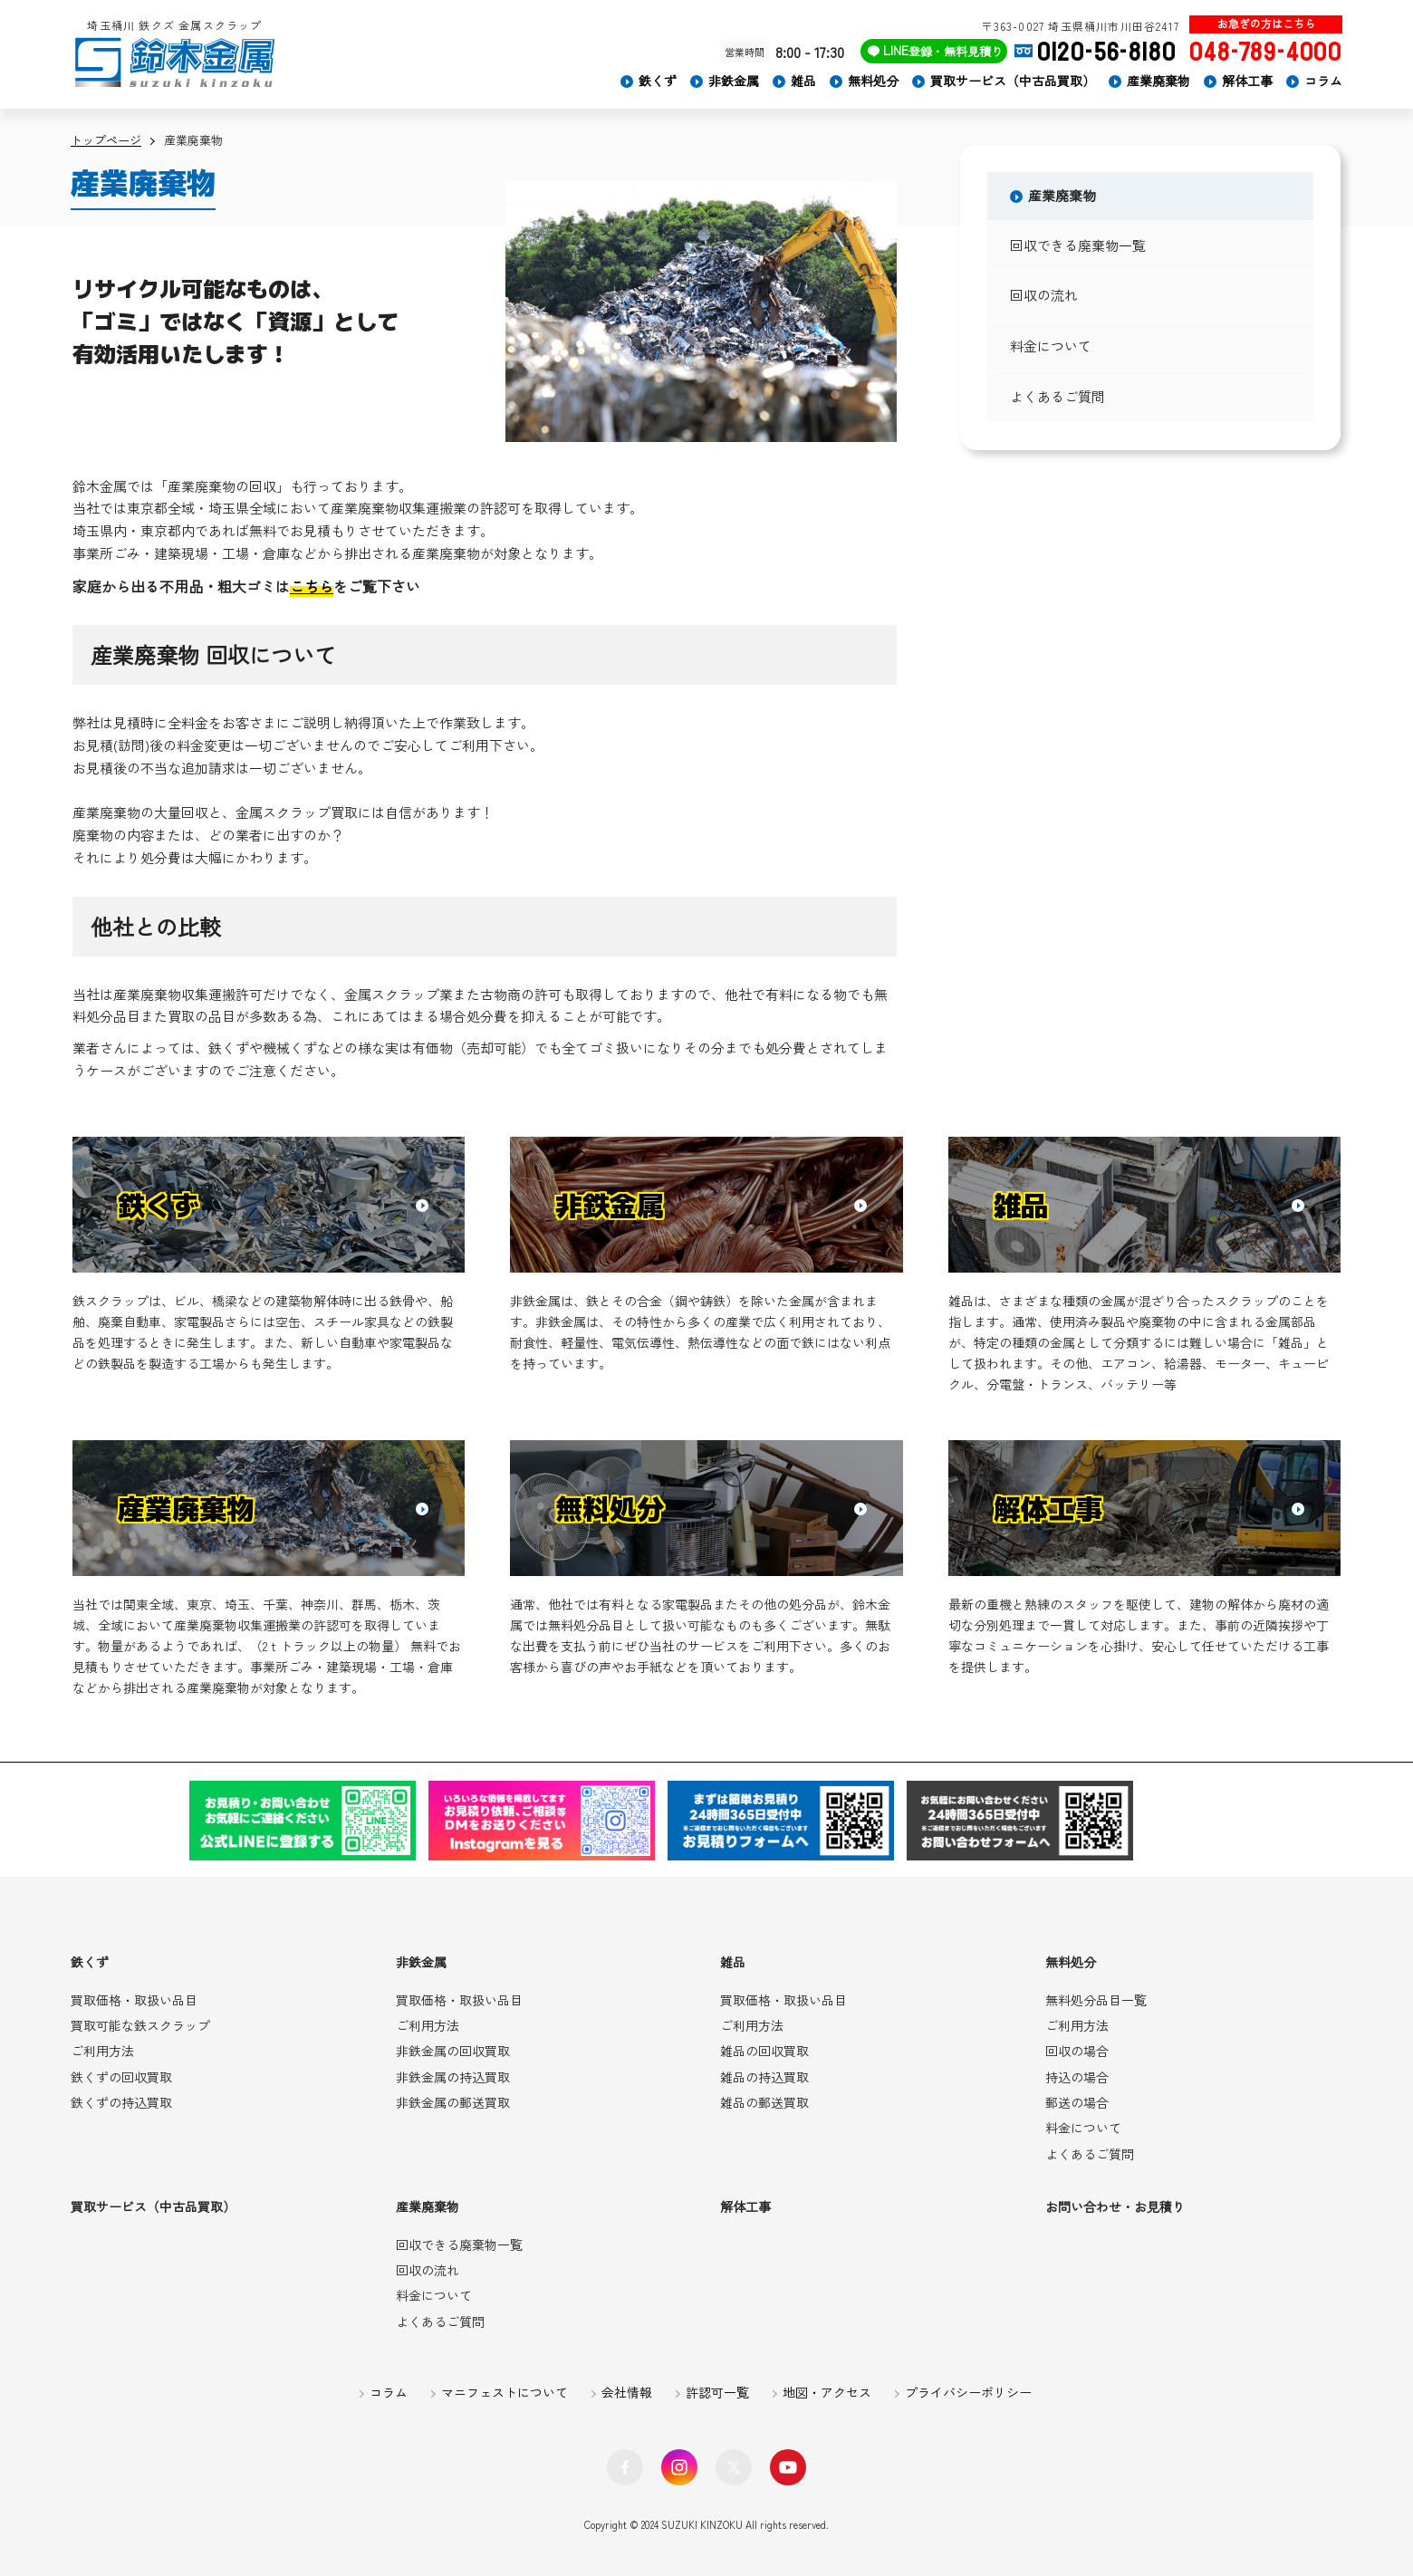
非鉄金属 (733, 81)
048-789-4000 (1265, 51)
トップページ (106, 140)
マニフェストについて (504, 2392)
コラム (1323, 81)
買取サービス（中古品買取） (1012, 81)
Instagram (679, 2467)
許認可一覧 (717, 2392)
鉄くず (658, 81)
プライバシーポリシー (968, 2392)
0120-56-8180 (1107, 51)
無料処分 (873, 81)
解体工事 (1247, 81)
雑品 (803, 81)
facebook (625, 2467)
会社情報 (626, 2392)
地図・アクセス (827, 2392)
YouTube (788, 2467)
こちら (311, 586)
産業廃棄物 (1158, 81)
